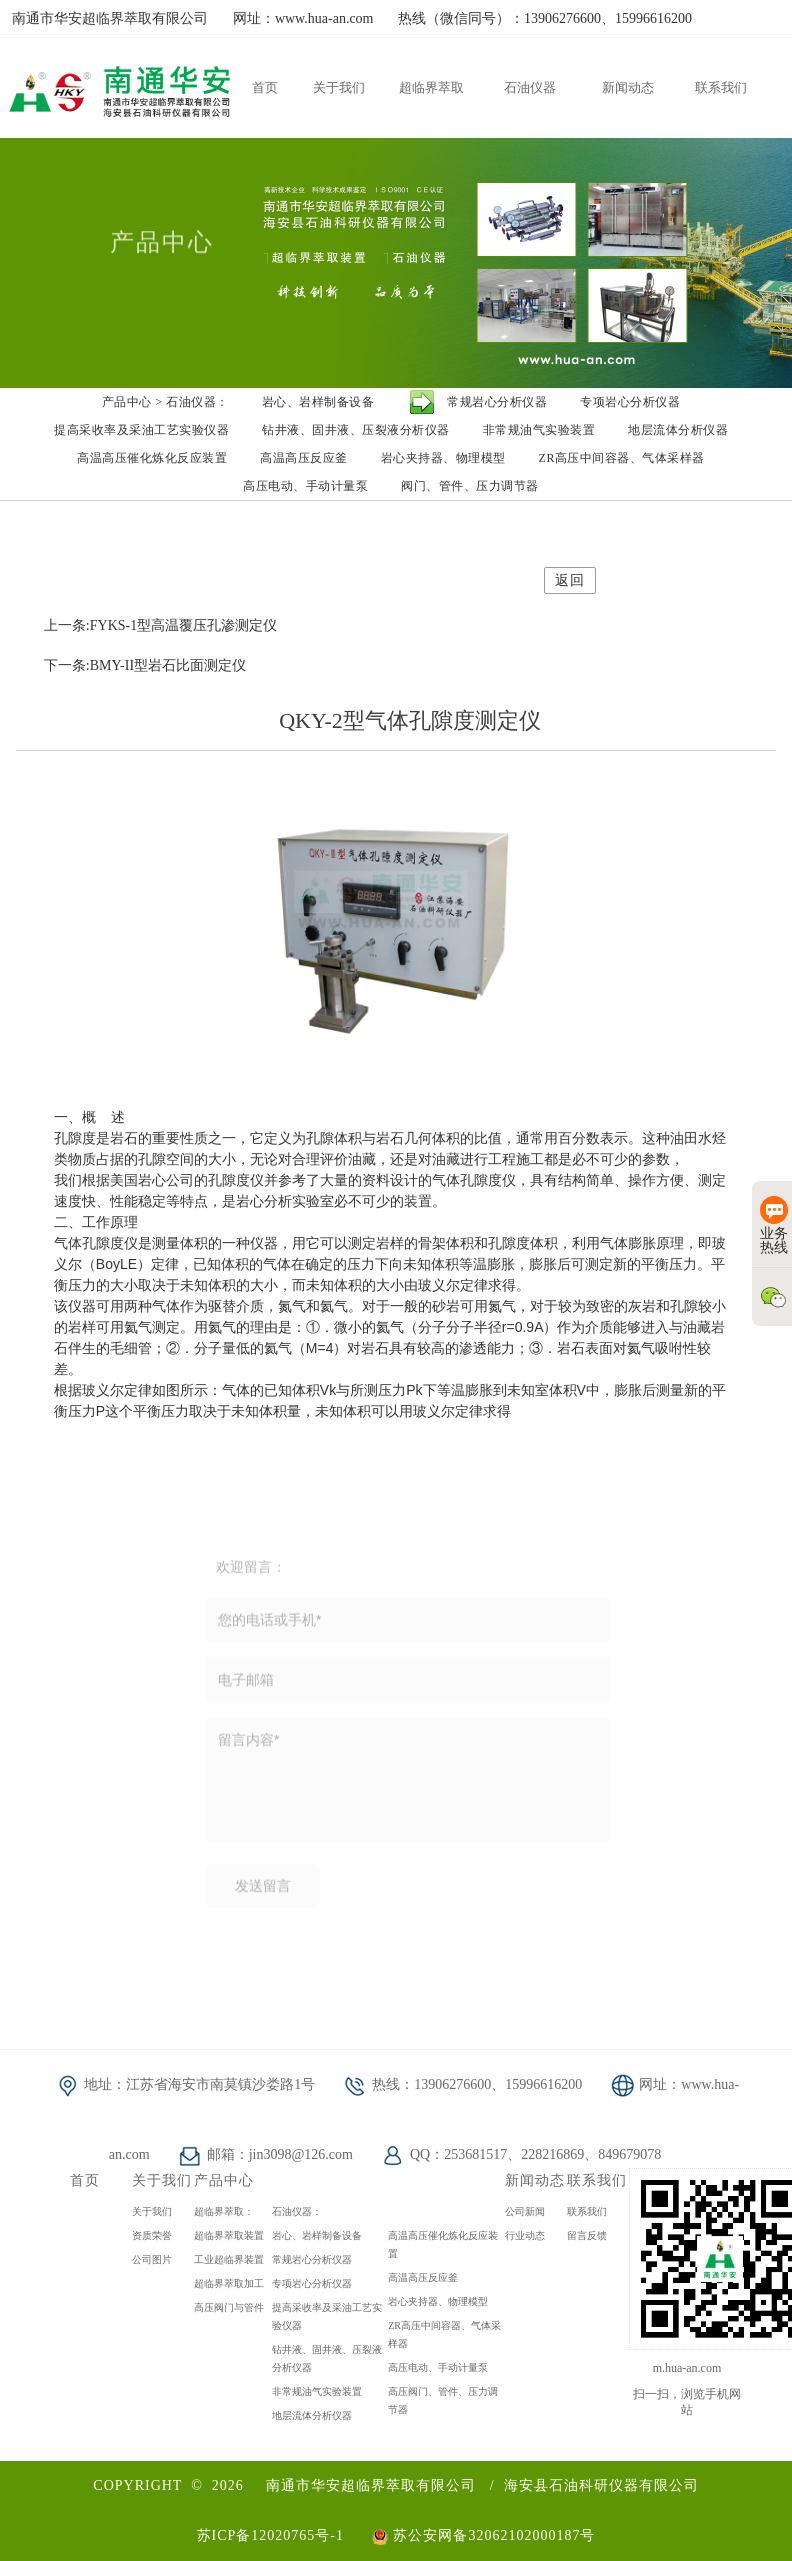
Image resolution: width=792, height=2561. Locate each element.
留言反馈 (587, 2235)
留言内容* (408, 1787)
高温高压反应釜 (423, 2277)
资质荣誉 (152, 2235)
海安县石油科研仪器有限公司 (601, 2485)
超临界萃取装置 (229, 2235)
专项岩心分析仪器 (312, 2283)
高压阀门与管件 (229, 2307)
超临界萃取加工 (229, 2283)
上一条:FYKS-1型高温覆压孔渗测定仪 (160, 625)
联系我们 (587, 2211)
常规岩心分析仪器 (312, 2259)
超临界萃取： (224, 2211)
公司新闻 (525, 2211)
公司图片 (152, 2259)
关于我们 (152, 2211)
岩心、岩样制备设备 (317, 2235)
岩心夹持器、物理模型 (438, 2301)
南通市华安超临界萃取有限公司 (371, 2485)
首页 (85, 2180)
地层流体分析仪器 (312, 2415)
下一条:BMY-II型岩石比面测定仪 (145, 665)
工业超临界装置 (229, 2259)
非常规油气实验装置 (317, 2391)
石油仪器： (297, 2211)
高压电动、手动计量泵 (438, 2367)
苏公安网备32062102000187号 (483, 2535)
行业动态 (525, 2235)
